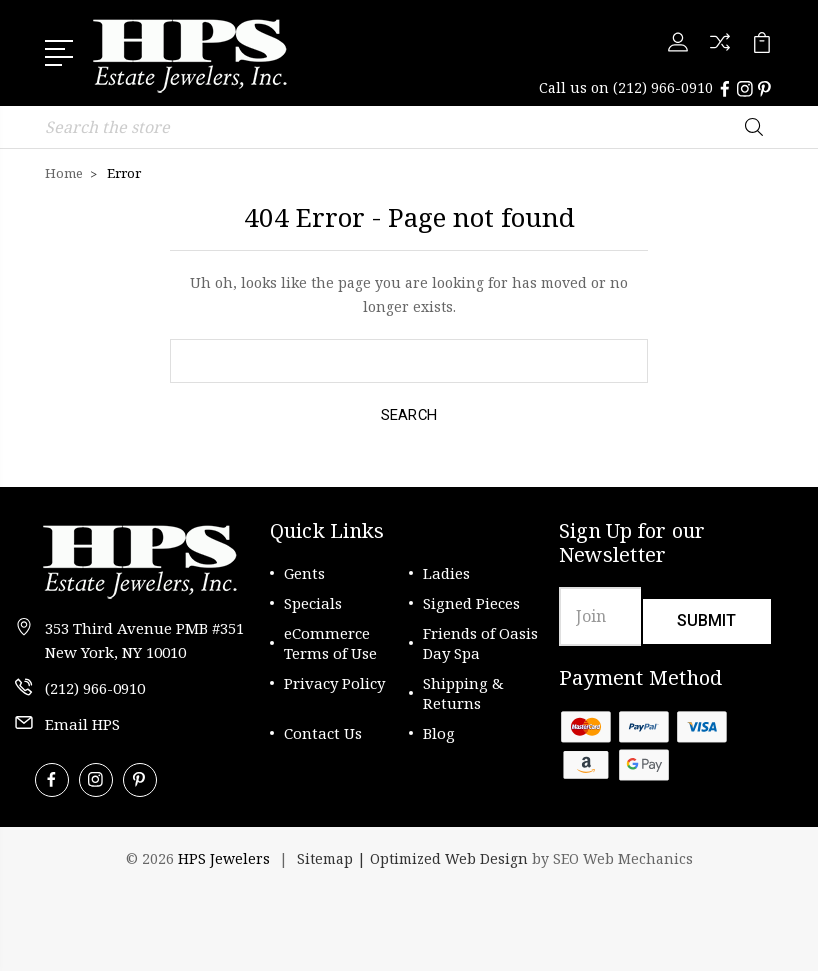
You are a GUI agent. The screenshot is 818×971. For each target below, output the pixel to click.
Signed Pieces (471, 602)
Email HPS (82, 723)
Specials (313, 602)
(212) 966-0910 (663, 87)
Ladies (446, 572)
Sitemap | (333, 857)
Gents (304, 572)
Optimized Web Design (449, 857)
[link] (120, 910)
